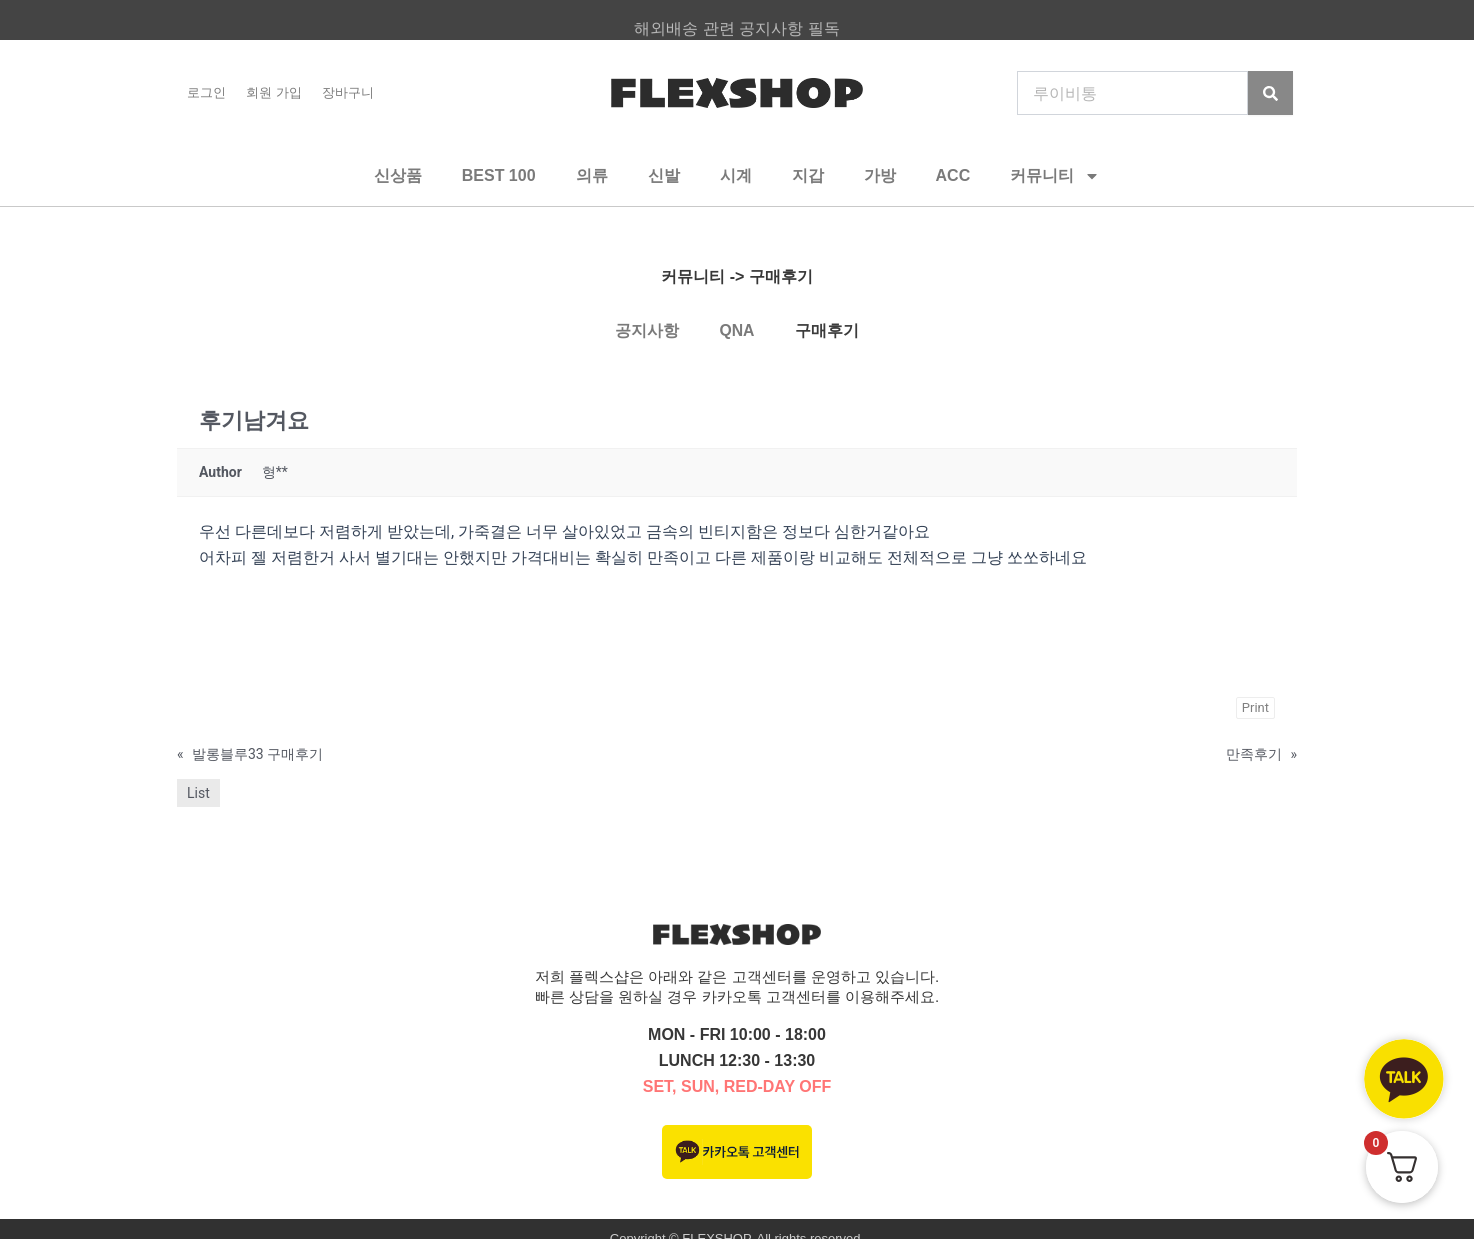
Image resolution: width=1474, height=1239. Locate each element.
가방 (880, 175)
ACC (953, 175)
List (198, 793)
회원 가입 (274, 92)
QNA (737, 330)
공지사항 (647, 330)
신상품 (398, 175)
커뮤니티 (1055, 176)
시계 (736, 175)
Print (1255, 707)
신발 (664, 175)
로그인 (206, 92)
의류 (592, 175)
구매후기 (827, 330)
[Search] (1270, 93)
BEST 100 (499, 175)
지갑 (808, 175)
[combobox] (1132, 93)
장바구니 (348, 92)
